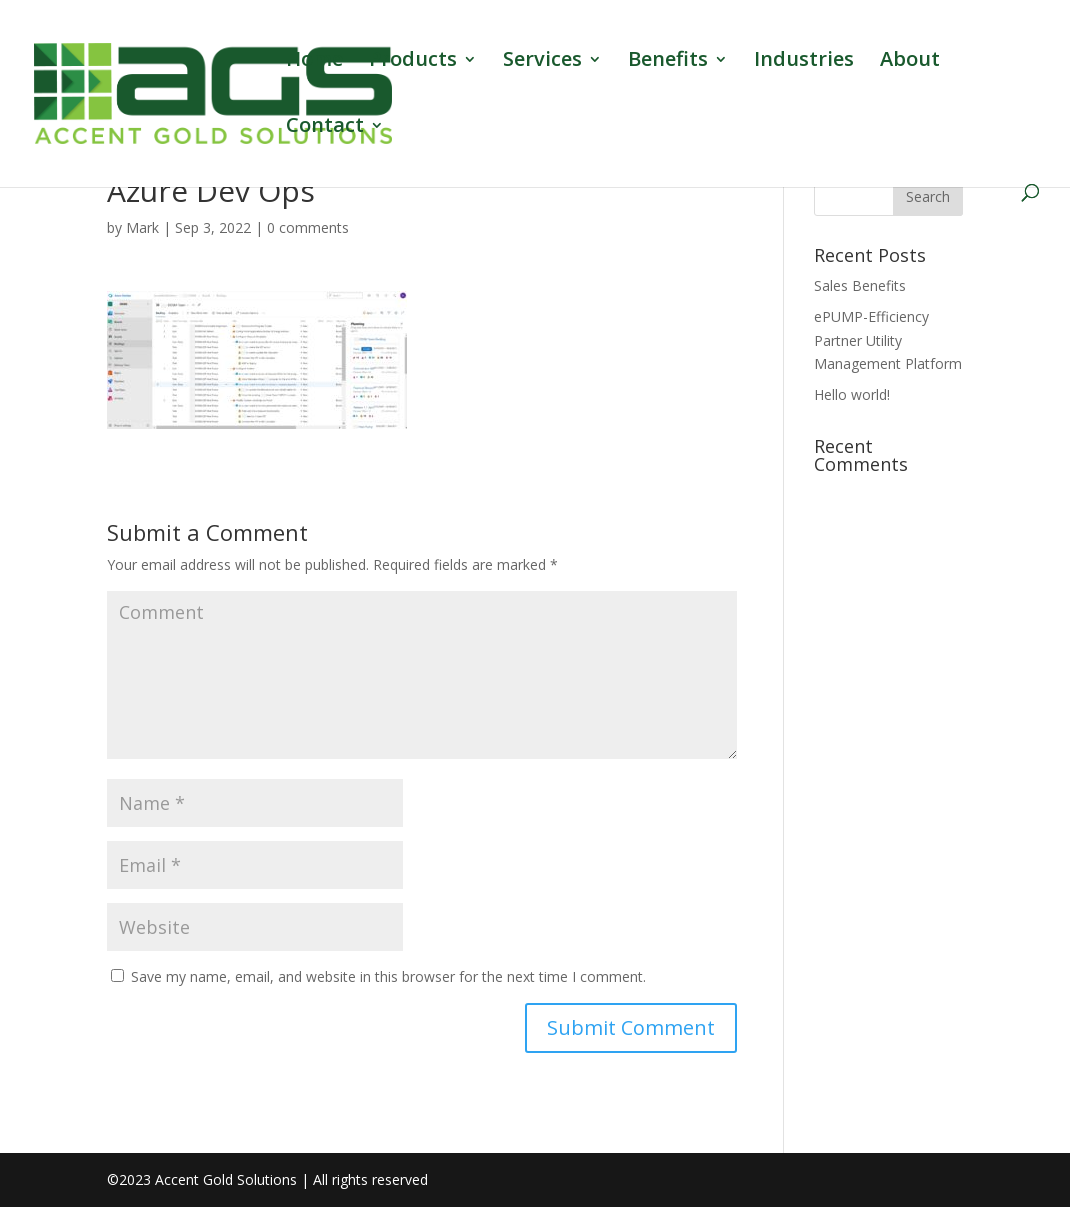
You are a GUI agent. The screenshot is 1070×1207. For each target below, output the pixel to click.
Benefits (668, 62)
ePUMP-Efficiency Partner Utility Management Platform (888, 340)
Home (314, 62)
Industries (804, 62)
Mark (142, 227)
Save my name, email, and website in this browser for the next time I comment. (388, 976)
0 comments (308, 227)
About (910, 62)
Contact (325, 128)
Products (413, 62)
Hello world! (852, 394)
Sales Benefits (860, 285)
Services (542, 62)
